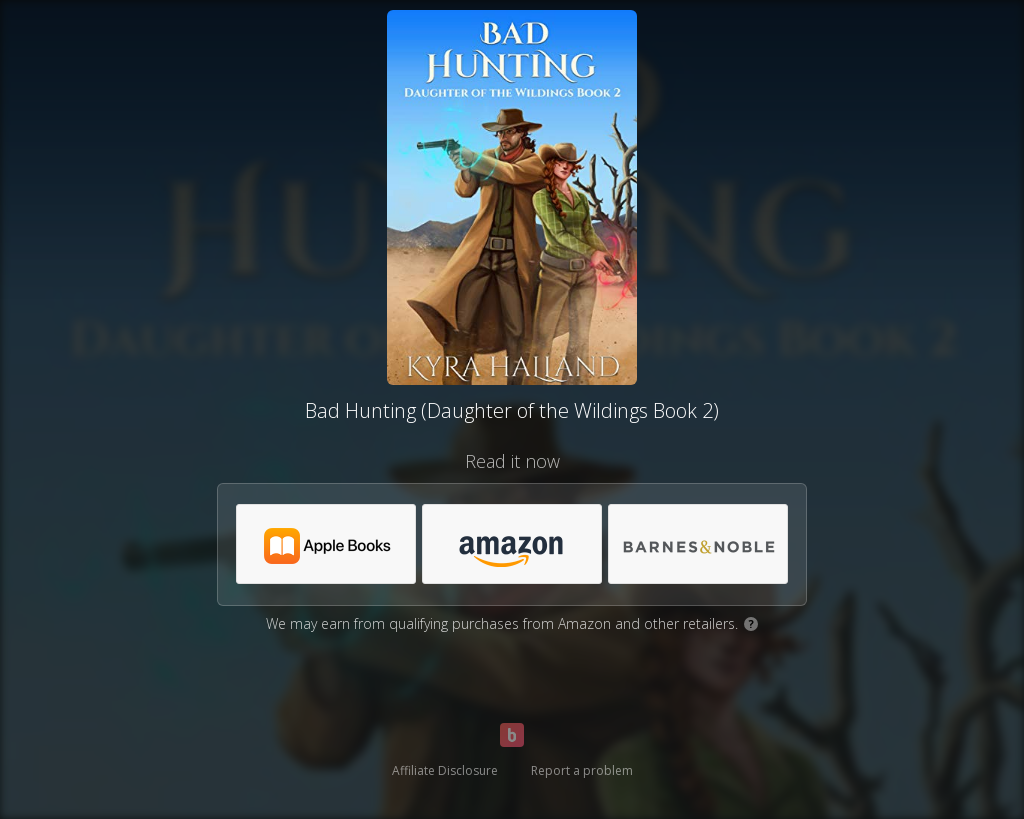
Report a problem (582, 770)
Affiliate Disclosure (445, 770)
